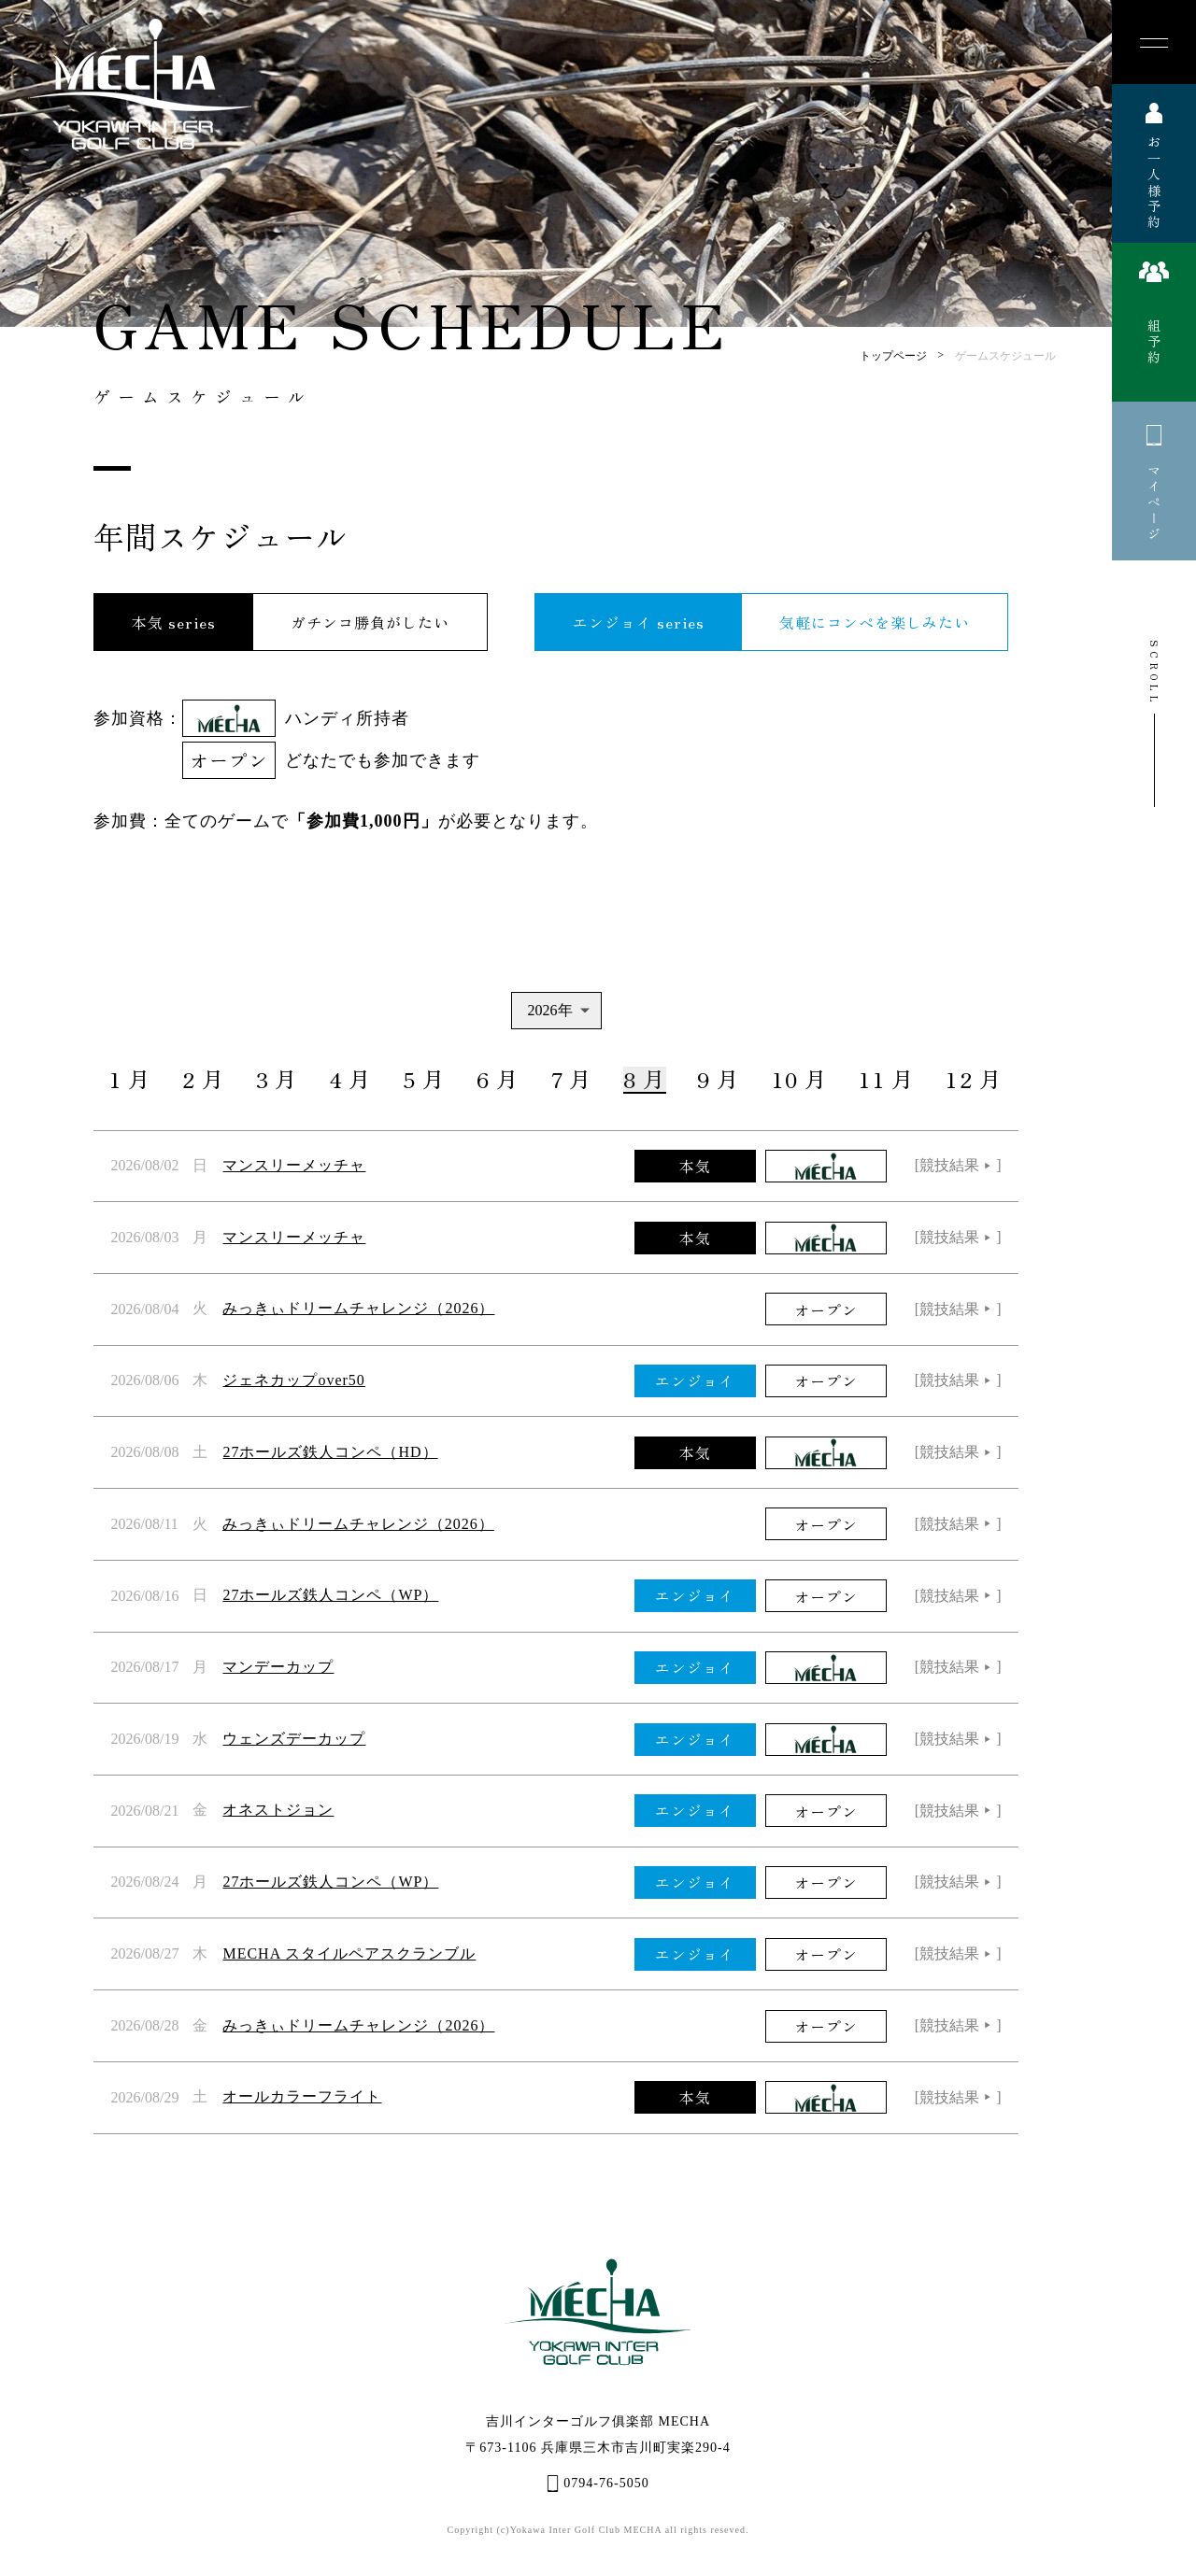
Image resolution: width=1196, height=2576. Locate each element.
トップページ (893, 355)
